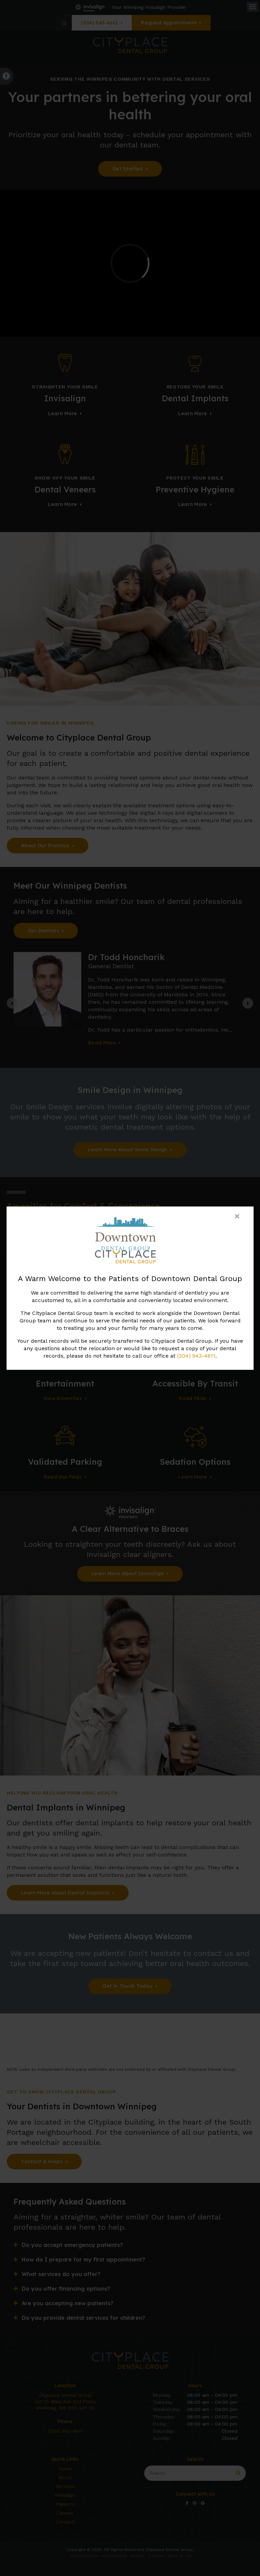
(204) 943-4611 (196, 1356)
